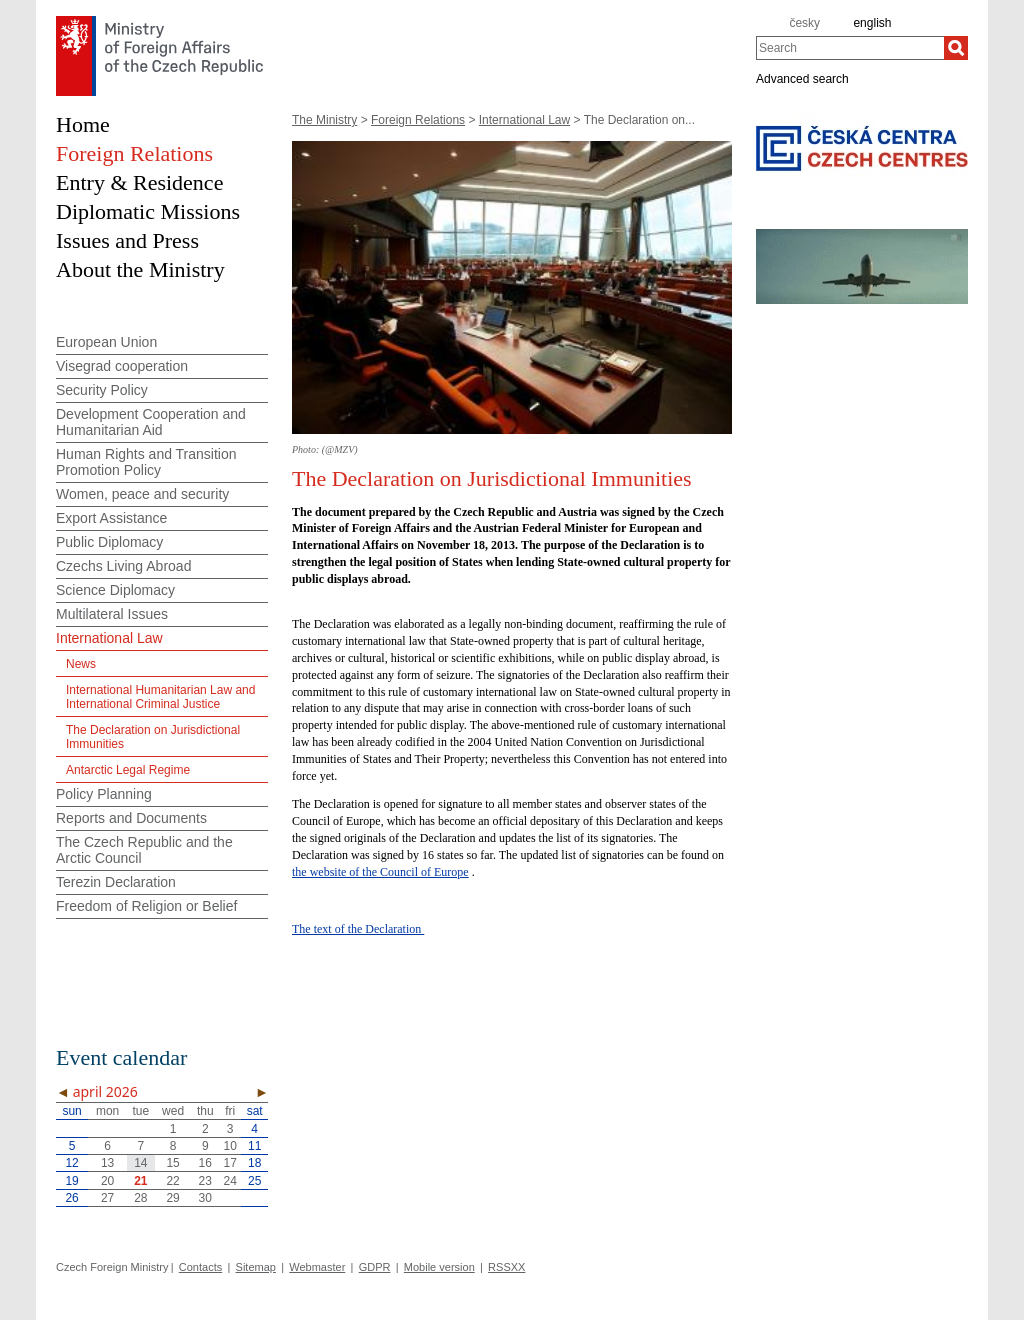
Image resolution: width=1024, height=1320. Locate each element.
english (872, 23)
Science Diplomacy (115, 590)
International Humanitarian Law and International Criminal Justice (160, 697)
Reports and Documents (131, 818)
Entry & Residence (139, 182)
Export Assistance (111, 518)
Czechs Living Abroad (123, 566)
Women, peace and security (142, 494)
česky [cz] (804, 23)
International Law (524, 120)
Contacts (200, 1267)
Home (83, 124)
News (81, 664)
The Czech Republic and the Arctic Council (144, 850)
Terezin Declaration (116, 882)
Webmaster (317, 1267)
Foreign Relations (418, 120)
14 (140, 1163)
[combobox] (850, 48)
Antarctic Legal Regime (128, 770)
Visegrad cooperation (122, 366)
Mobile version (439, 1267)
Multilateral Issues (112, 614)
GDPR (375, 1267)
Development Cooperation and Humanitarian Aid (151, 422)
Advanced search (802, 78)
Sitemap (256, 1267)
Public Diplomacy (109, 542)
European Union (106, 342)
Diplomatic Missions (148, 211)
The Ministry (324, 120)
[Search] (956, 48)
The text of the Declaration (358, 929)
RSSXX (506, 1267)
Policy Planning (104, 794)
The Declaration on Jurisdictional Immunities (153, 737)
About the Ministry (140, 269)
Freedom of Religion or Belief (146, 906)
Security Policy (102, 390)
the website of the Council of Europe (380, 872)
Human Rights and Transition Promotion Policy (146, 462)
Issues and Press (127, 240)
